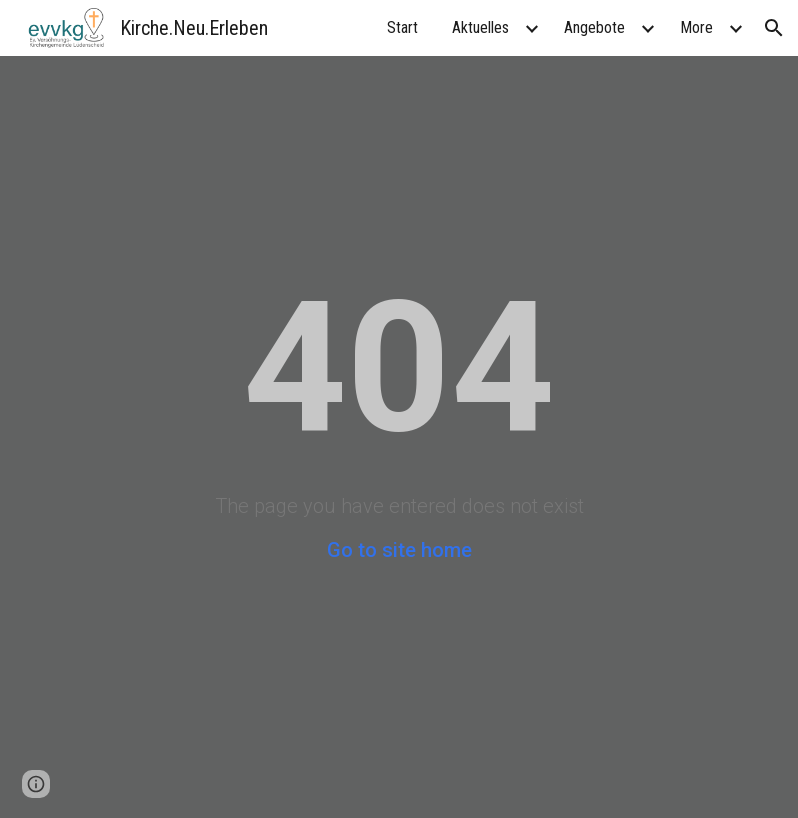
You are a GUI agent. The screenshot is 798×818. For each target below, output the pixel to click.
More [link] (696, 27)
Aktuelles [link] (480, 27)
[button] (774, 28)
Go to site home (399, 550)
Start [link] (402, 27)
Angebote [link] (594, 27)
